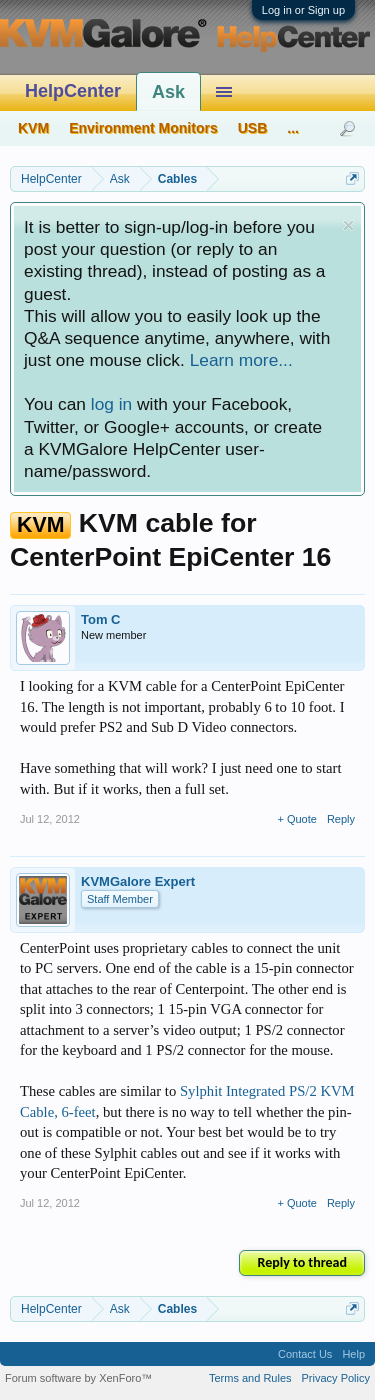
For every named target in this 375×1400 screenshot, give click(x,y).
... (293, 128)
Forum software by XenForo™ (78, 1378)
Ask (168, 92)
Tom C (100, 619)
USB (253, 128)
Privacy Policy (336, 1378)
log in (111, 404)
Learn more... (241, 360)
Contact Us (305, 1354)
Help (353, 1354)
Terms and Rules (250, 1378)
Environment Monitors (143, 128)
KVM (33, 128)
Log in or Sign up (303, 10)
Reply (341, 819)
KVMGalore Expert (138, 881)
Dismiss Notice (348, 225)
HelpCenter (73, 91)
